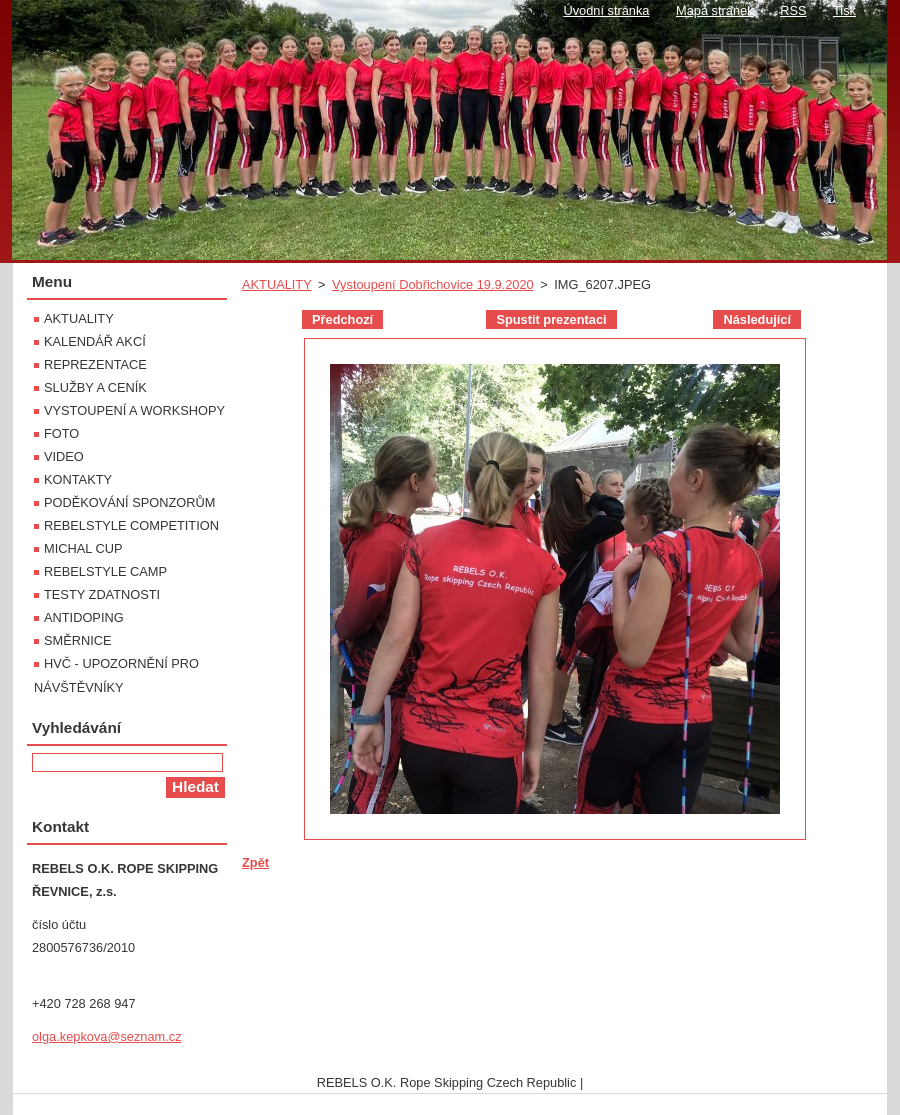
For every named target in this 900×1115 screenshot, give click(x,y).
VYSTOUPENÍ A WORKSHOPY (134, 410)
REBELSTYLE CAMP (105, 571)
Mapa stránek (715, 10)
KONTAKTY (78, 479)
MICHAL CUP (83, 548)
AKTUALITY (276, 284)
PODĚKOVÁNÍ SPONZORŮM (129, 502)
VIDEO (64, 456)
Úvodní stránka (606, 10)
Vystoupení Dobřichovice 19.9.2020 (433, 284)
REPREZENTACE (95, 364)
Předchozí (342, 319)
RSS (793, 10)
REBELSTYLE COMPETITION (131, 525)
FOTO (61, 433)
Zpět (255, 862)
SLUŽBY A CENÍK (95, 387)
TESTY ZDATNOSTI (102, 594)
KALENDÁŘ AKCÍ (95, 341)
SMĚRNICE (78, 640)
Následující (757, 319)
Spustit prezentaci (551, 319)
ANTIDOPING (84, 617)
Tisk (844, 10)
